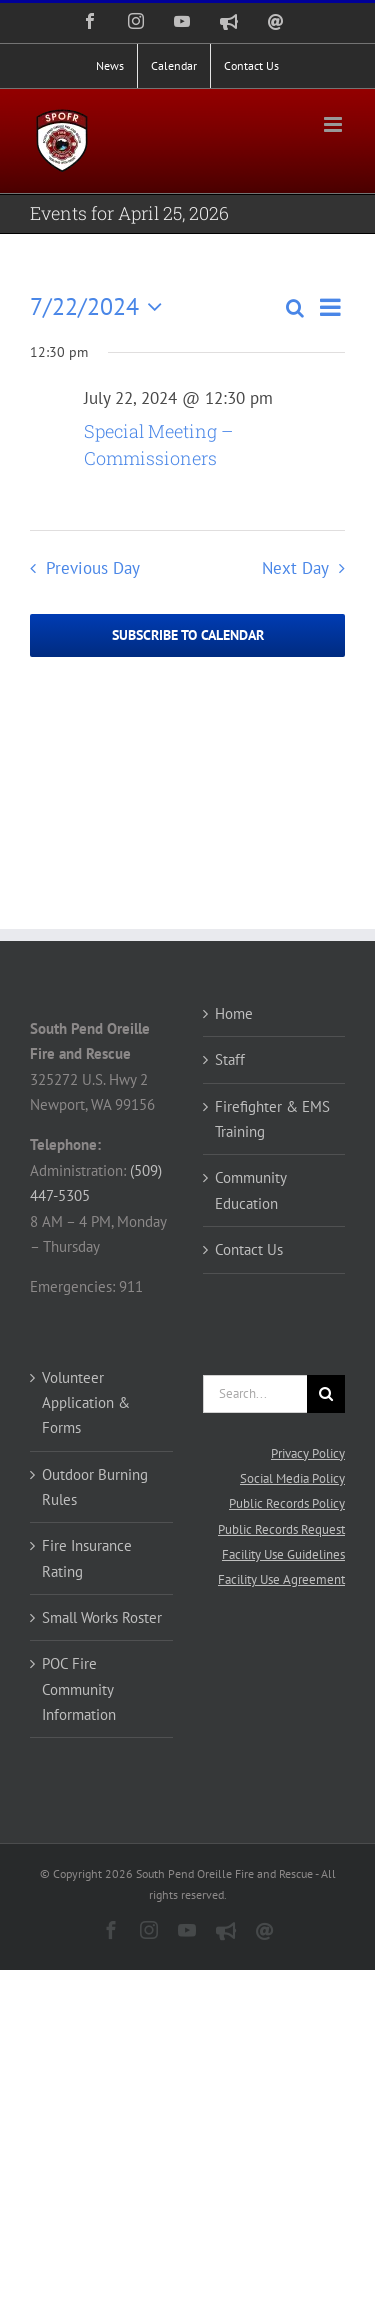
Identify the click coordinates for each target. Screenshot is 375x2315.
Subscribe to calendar (188, 635)
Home (234, 1013)
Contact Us (249, 1249)
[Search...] (255, 1394)
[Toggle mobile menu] (334, 124)
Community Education (250, 1190)
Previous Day (93, 568)
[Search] (326, 1394)
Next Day (295, 568)
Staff (230, 1059)
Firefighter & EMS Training (272, 1119)
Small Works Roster (102, 1617)
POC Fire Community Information (79, 1689)
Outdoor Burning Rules (95, 1487)
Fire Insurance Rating (87, 1558)
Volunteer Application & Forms (86, 1403)
